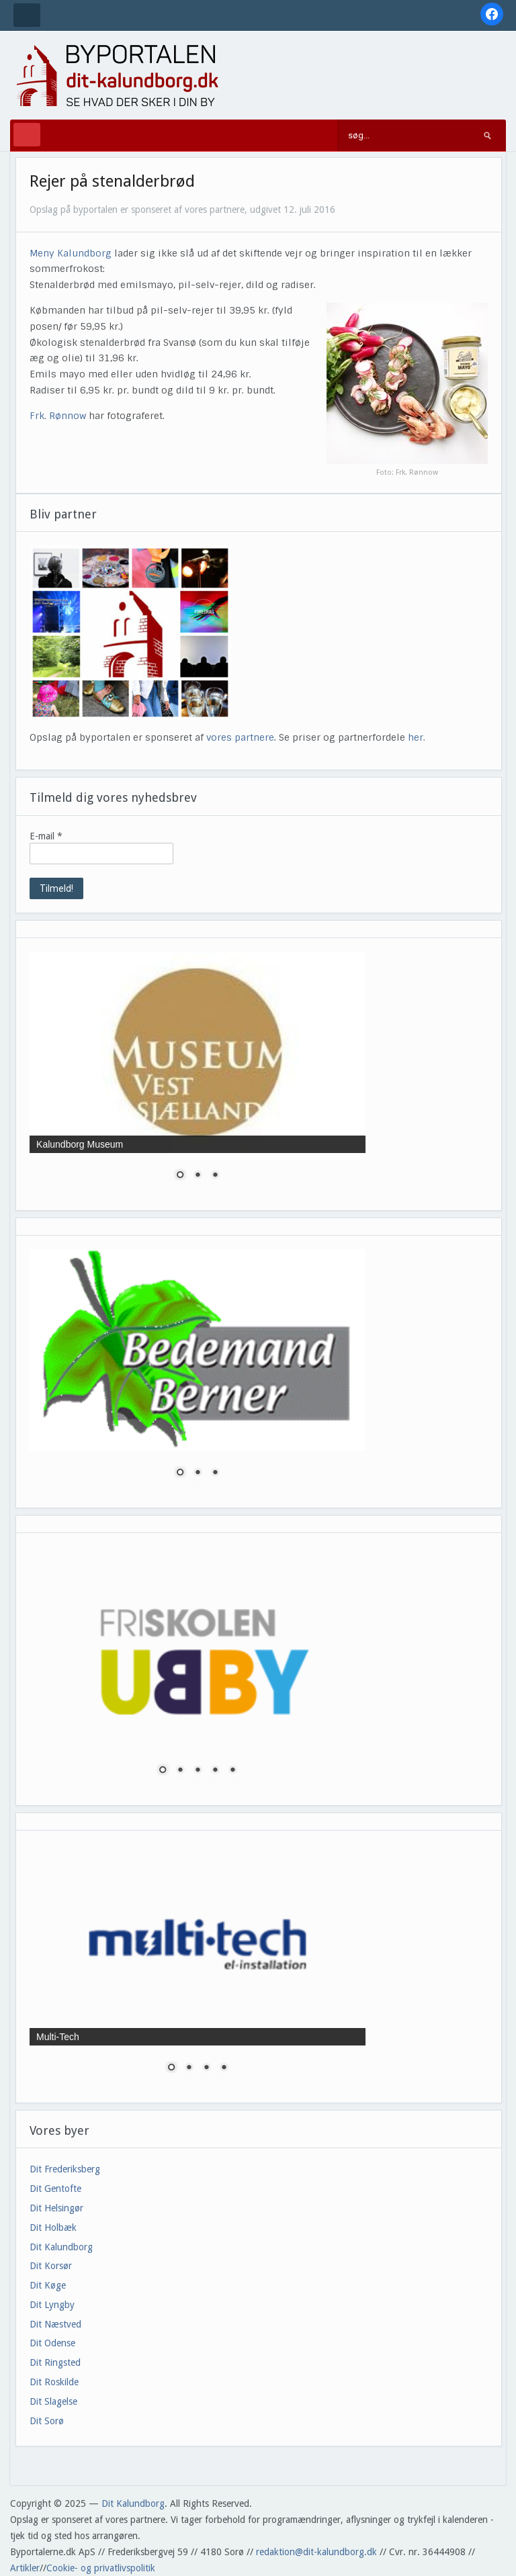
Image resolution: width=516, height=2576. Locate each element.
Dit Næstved (55, 2324)
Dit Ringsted (55, 2362)
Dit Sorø (47, 2421)
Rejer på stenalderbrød (112, 181)
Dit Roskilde (54, 2382)
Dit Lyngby (52, 2304)
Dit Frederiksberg (65, 2169)
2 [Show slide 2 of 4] (188, 2068)
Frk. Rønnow (58, 416)
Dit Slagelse (53, 2401)
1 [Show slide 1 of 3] (180, 1175)
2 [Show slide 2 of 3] (197, 1175)
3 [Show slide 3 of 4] (206, 2068)
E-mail (46, 836)
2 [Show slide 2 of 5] (180, 1770)
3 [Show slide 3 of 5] (197, 1770)
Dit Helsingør (56, 2208)
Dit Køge (48, 2285)
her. (416, 737)
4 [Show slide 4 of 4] (223, 2068)
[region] (198, 1074)
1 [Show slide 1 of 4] (171, 2068)
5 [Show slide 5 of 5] (232, 1770)
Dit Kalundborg (61, 2247)
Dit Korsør (51, 2265)
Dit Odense (52, 2343)
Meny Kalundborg (71, 253)
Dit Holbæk (53, 2227)
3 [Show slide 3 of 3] (215, 1175)
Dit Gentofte (55, 2188)
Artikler (25, 2568)
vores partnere (240, 737)
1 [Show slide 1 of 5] (162, 1770)
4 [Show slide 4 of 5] (215, 1770)
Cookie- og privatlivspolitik (100, 2568)
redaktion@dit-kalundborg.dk (316, 2551)
